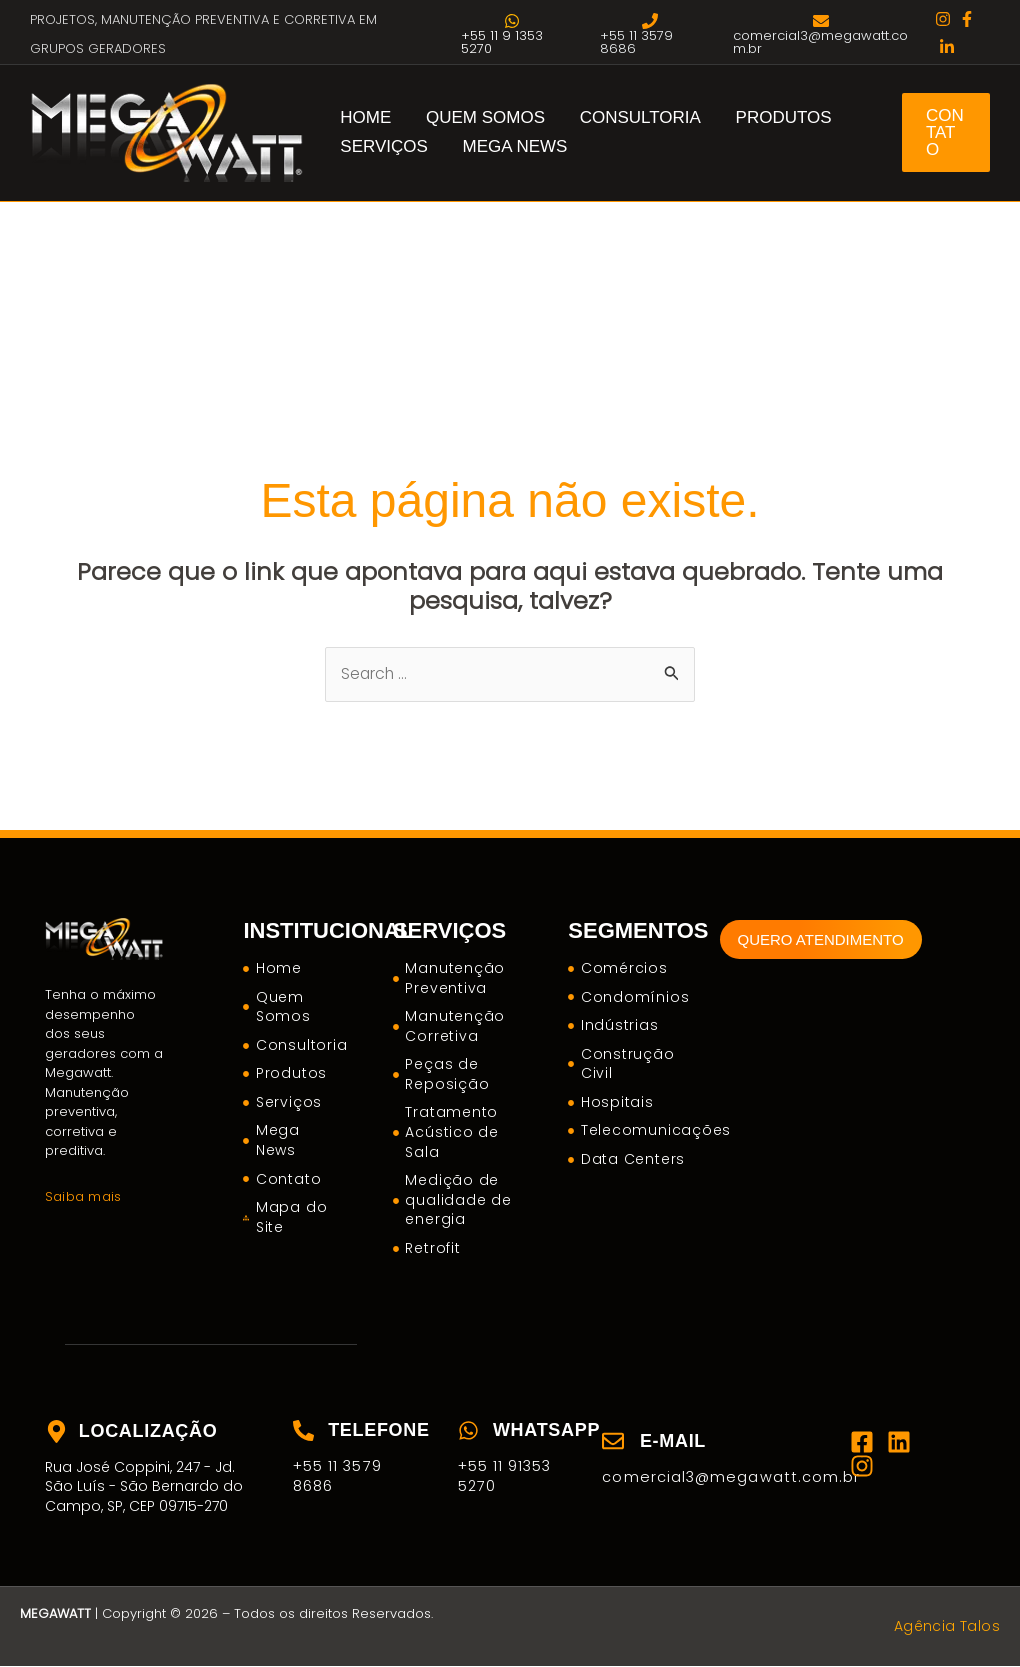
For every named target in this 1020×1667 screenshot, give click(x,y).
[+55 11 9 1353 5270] (512, 34)
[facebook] (967, 19)
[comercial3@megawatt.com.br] (821, 34)
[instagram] (943, 19)
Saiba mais (82, 1196)
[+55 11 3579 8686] (650, 34)
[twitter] (947, 47)
